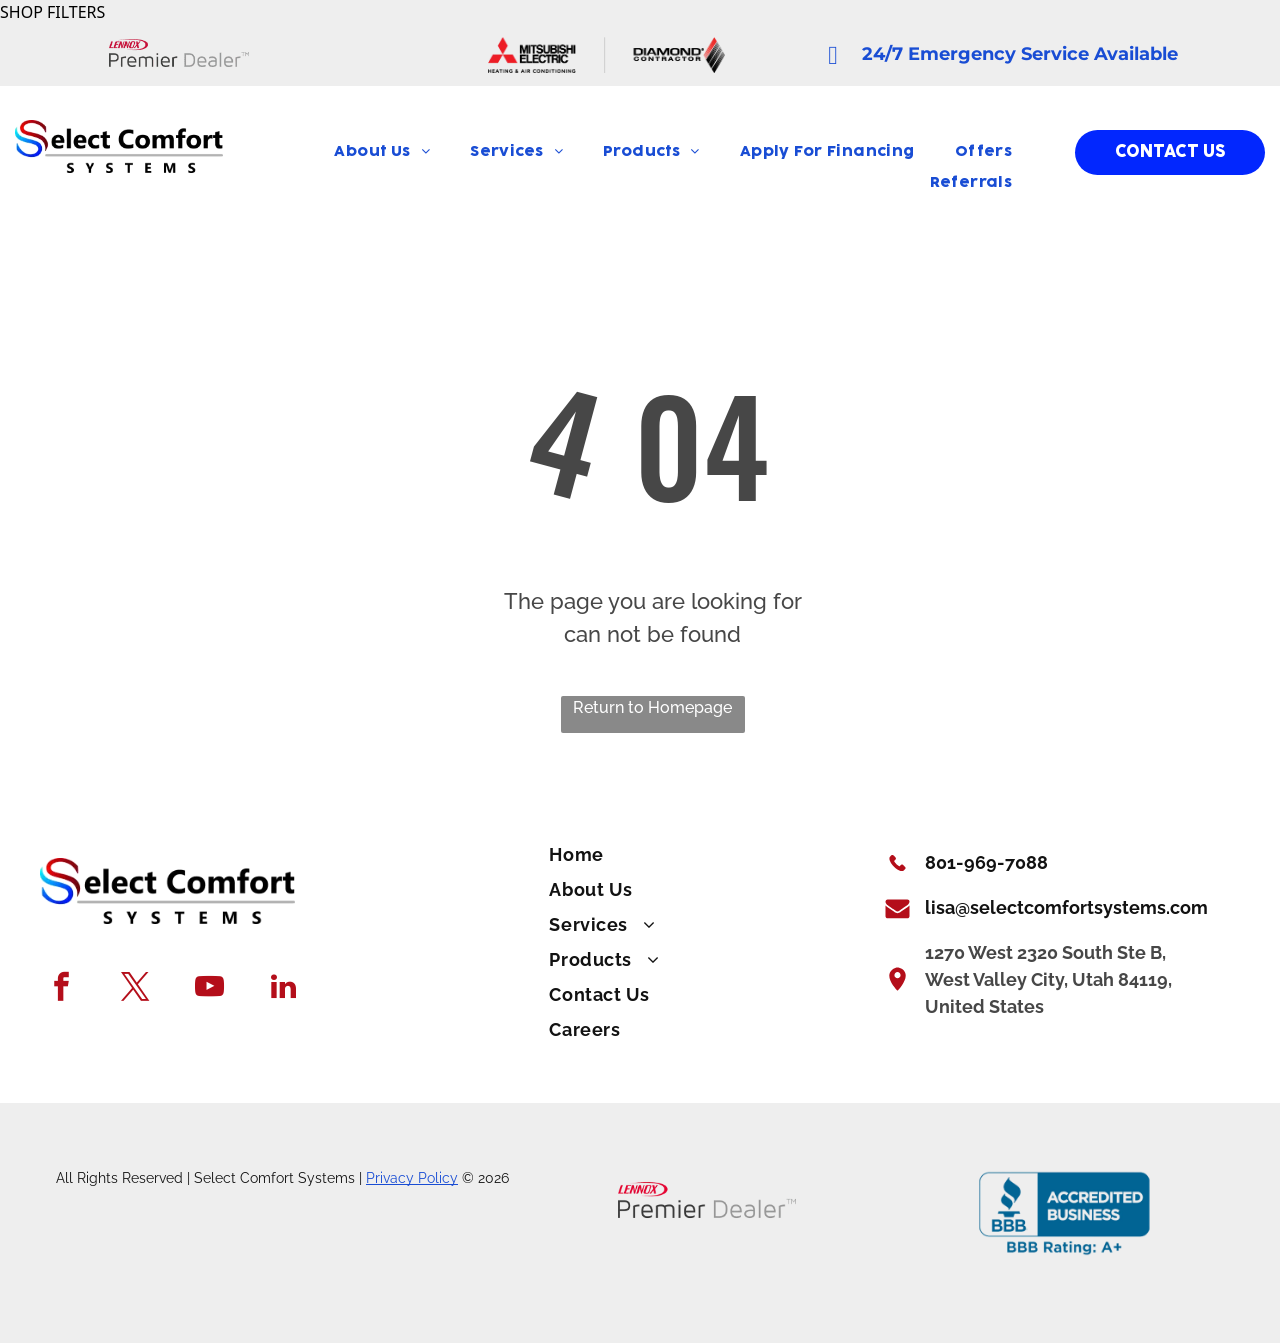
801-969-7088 (986, 862)
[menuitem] (382, 152)
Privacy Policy (412, 1178)
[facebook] (61, 989)
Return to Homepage (652, 707)
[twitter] (135, 989)
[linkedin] (283, 989)
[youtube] (209, 989)
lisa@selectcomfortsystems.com (1066, 907)
